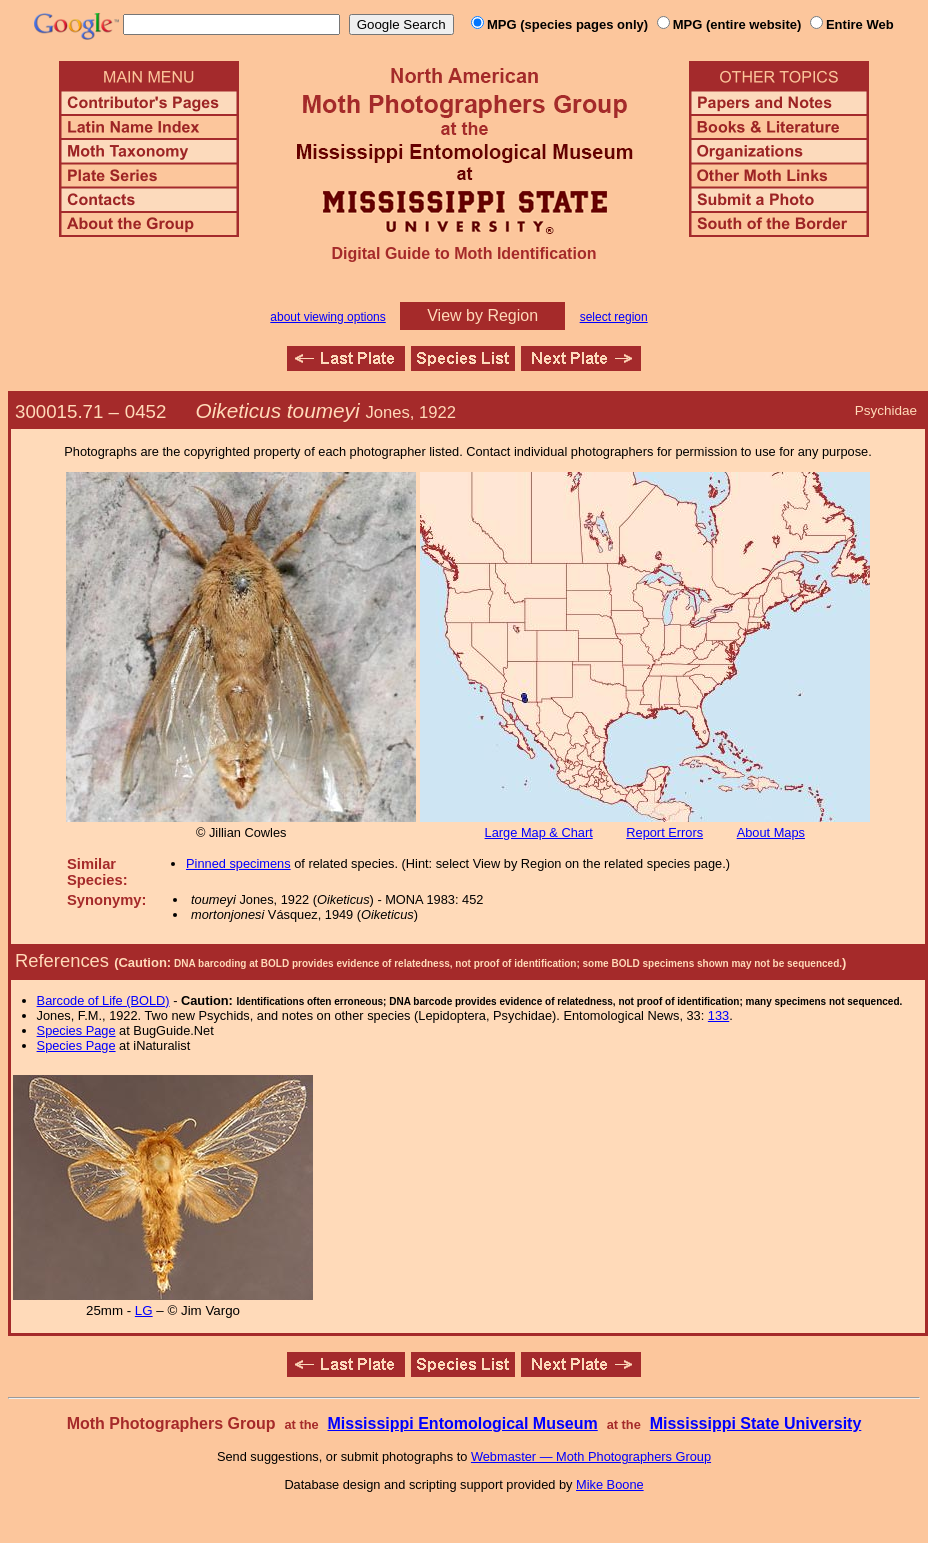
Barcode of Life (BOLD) (103, 1000)
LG (144, 1310)
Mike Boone (610, 1484)
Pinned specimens (238, 863)
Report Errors (664, 832)
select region (614, 317)
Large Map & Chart (539, 832)
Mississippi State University (756, 1423)
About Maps (771, 832)
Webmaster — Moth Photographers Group (591, 1456)
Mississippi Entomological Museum (462, 1423)
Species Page (76, 1030)
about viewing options (327, 317)
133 (718, 1015)
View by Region (482, 315)
